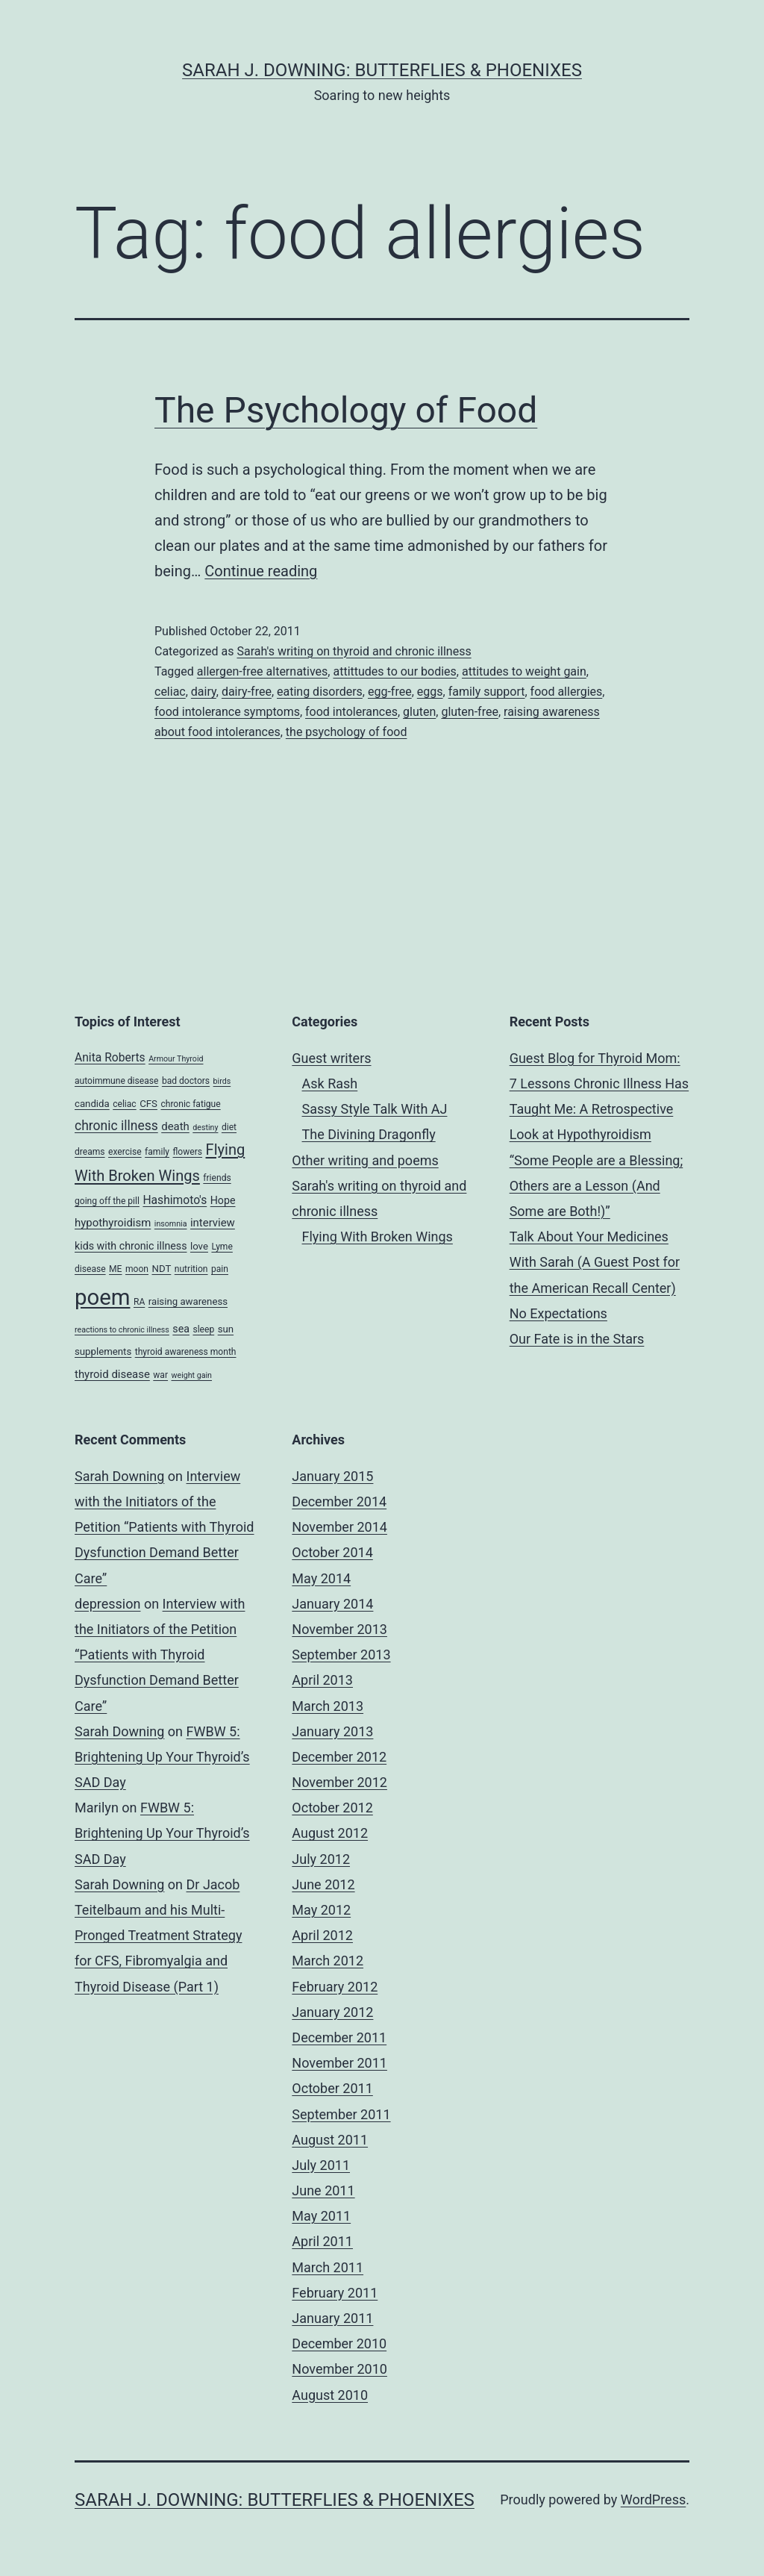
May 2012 (321, 1910)
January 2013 (332, 1731)
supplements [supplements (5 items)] (103, 1351)
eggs (430, 691)
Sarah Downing (119, 1476)
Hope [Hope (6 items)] (223, 1200)
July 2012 (321, 1859)
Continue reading (260, 571)
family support (486, 691)
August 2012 (330, 1833)
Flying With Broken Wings (377, 1236)
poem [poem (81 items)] (102, 1297)
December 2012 (339, 1757)
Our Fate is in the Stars (577, 1339)
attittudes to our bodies (394, 671)
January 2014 (332, 1604)
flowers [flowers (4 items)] (188, 1152)
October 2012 (332, 1807)
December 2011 (339, 2037)
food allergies (566, 691)
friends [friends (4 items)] (217, 1178)
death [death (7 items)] (175, 1126)
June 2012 (323, 1884)
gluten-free (469, 712)
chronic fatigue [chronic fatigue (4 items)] (190, 1104)
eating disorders (320, 691)
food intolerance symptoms (227, 712)
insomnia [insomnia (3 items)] (170, 1224)
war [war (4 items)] (160, 1375)
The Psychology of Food (345, 410)
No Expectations (558, 1313)
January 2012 (332, 2012)
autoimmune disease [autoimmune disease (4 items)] (116, 1081)
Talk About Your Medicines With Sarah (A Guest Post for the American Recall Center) (595, 1262)
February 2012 (335, 1987)
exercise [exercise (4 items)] (125, 1152)
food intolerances (351, 712)
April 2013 (322, 1680)
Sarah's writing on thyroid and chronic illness (354, 651)
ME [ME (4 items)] (115, 1269)
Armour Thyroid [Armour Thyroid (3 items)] (175, 1059)
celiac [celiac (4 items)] (125, 1104)
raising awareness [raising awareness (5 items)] (188, 1301)
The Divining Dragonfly (369, 1134)
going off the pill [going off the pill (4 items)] (107, 1201)
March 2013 (327, 1706)
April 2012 (322, 1935)
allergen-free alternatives (262, 671)
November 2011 (339, 2063)
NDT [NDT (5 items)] (161, 1268)
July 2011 (321, 2165)
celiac (170, 691)
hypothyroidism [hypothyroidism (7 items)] (113, 1222)
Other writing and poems (365, 1160)
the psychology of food (346, 732)
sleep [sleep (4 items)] (203, 1329)
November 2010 (339, 2369)
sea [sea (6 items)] (181, 1329)
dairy (203, 691)
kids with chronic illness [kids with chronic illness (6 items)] (131, 1246)
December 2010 (339, 2343)
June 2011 (323, 2190)
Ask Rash (330, 1083)
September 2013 (341, 1654)
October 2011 (332, 2088)
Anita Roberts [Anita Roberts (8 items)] (110, 1057)
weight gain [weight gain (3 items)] (192, 1375)
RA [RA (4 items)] (139, 1302)
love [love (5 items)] (199, 1246)
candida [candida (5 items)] (92, 1103)
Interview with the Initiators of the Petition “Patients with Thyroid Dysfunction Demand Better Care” (164, 1527)
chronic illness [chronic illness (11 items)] (116, 1125)
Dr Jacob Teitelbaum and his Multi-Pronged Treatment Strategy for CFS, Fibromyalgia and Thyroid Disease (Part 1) (158, 1936)
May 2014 (321, 1578)
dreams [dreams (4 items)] (90, 1152)
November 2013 (339, 1629)
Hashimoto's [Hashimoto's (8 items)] (175, 1200)
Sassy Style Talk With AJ (375, 1109)
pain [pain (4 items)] (219, 1269)
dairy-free (247, 691)
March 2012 (327, 1960)
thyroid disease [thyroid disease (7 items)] (112, 1374)
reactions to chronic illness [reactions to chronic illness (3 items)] (122, 1330)
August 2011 (330, 2140)
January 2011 (332, 2318)
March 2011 (327, 2267)
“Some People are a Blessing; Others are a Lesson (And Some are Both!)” (596, 1186)
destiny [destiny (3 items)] (205, 1127)
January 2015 (332, 1476)
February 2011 (335, 2293)
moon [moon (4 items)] (136, 1269)
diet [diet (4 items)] (229, 1127)
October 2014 (332, 1552)
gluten (419, 712)
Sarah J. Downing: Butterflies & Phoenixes (382, 70)
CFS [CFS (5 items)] (148, 1103)
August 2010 (330, 2395)
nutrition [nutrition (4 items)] (191, 1269)
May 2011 (321, 2216)
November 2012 (339, 1782)
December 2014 (339, 1501)
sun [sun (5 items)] (226, 1329)
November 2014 (339, 1527)
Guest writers (331, 1058)
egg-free (390, 691)
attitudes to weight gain (524, 671)
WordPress (653, 2499)
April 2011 (322, 2241)
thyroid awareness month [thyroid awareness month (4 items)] (186, 1352)
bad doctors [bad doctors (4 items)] (186, 1081)
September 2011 (341, 2114)
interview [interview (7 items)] (212, 1222)
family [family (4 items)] (157, 1152)
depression (107, 1604)
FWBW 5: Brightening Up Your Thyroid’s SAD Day (162, 1757)
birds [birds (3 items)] (222, 1081)
